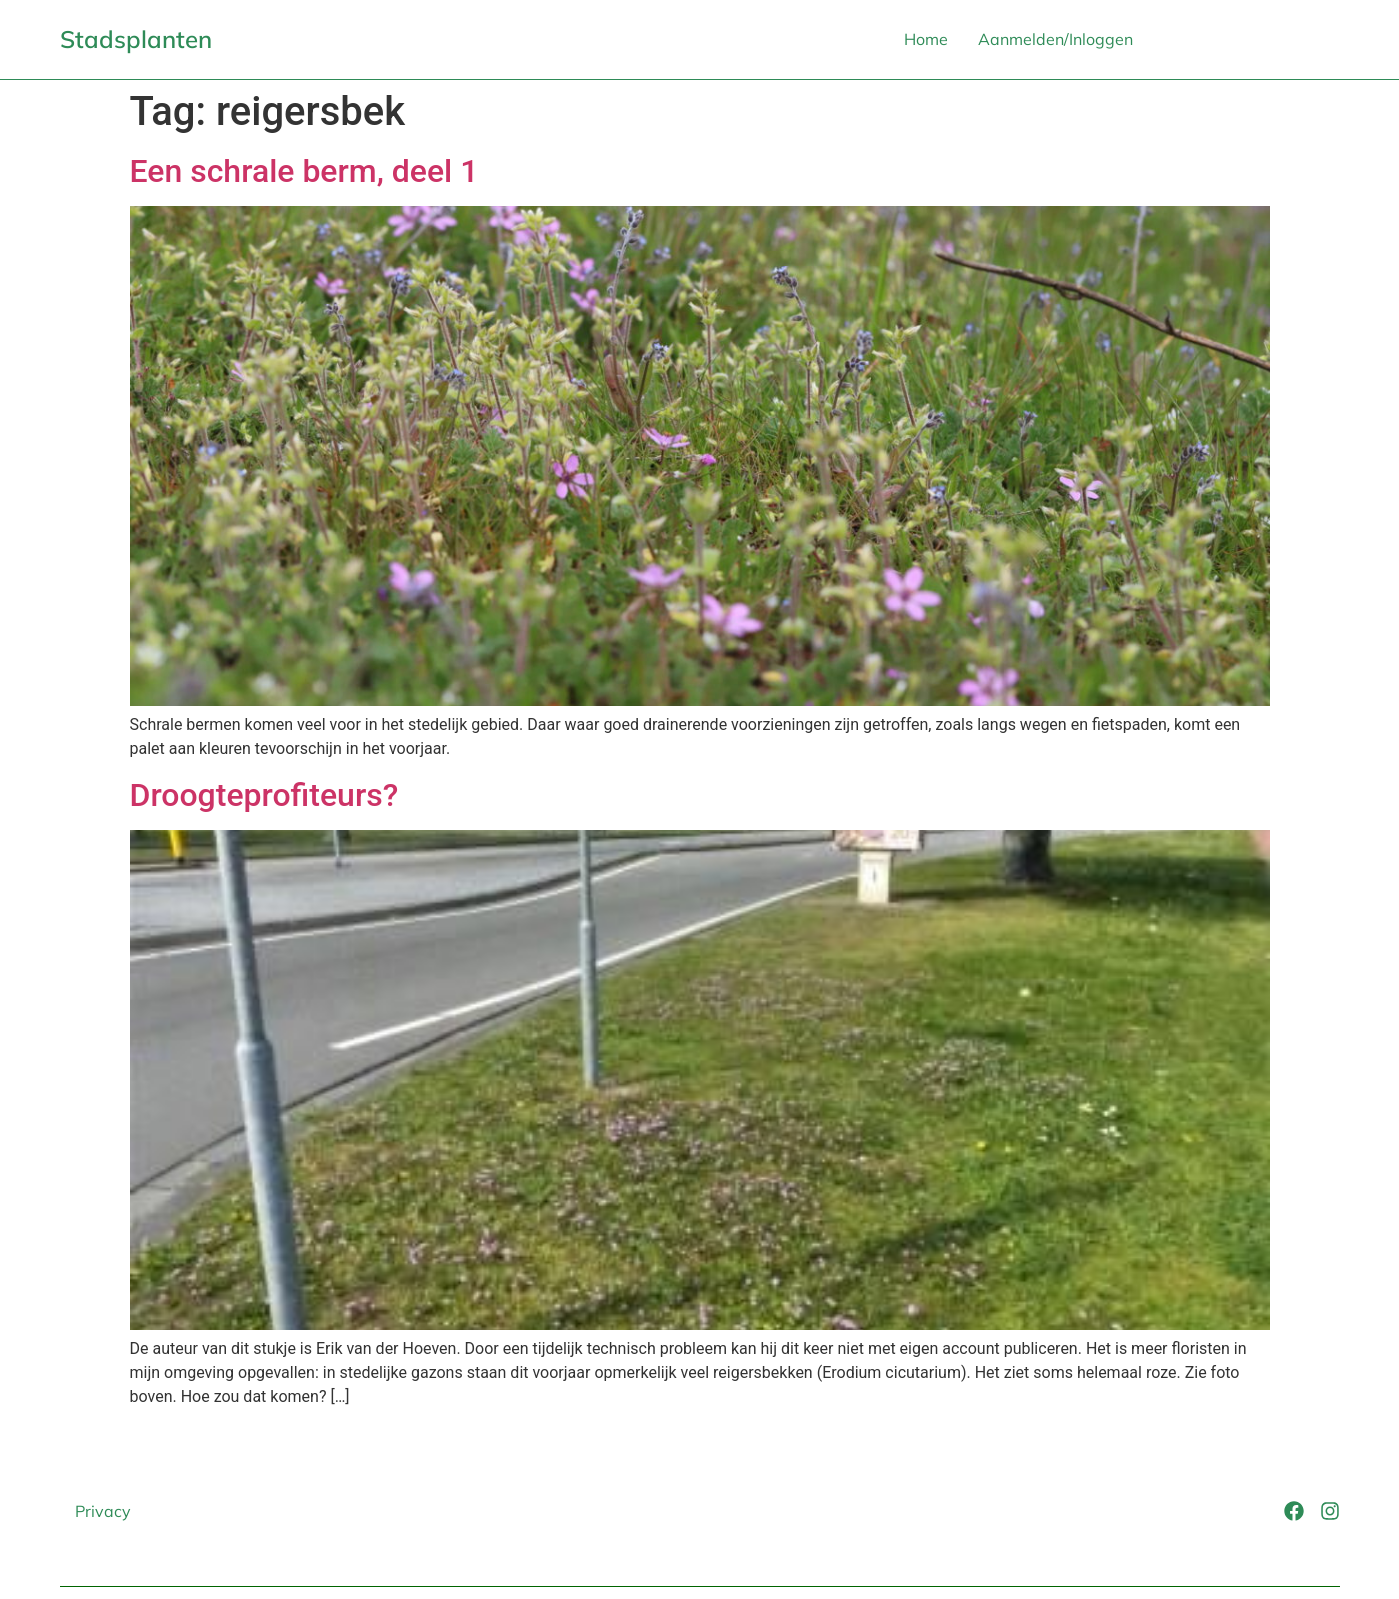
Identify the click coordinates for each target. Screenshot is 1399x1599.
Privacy (103, 1511)
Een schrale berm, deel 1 (304, 171)
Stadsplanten (136, 39)
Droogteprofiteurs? (264, 795)
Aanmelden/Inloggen (1055, 39)
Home (926, 39)
